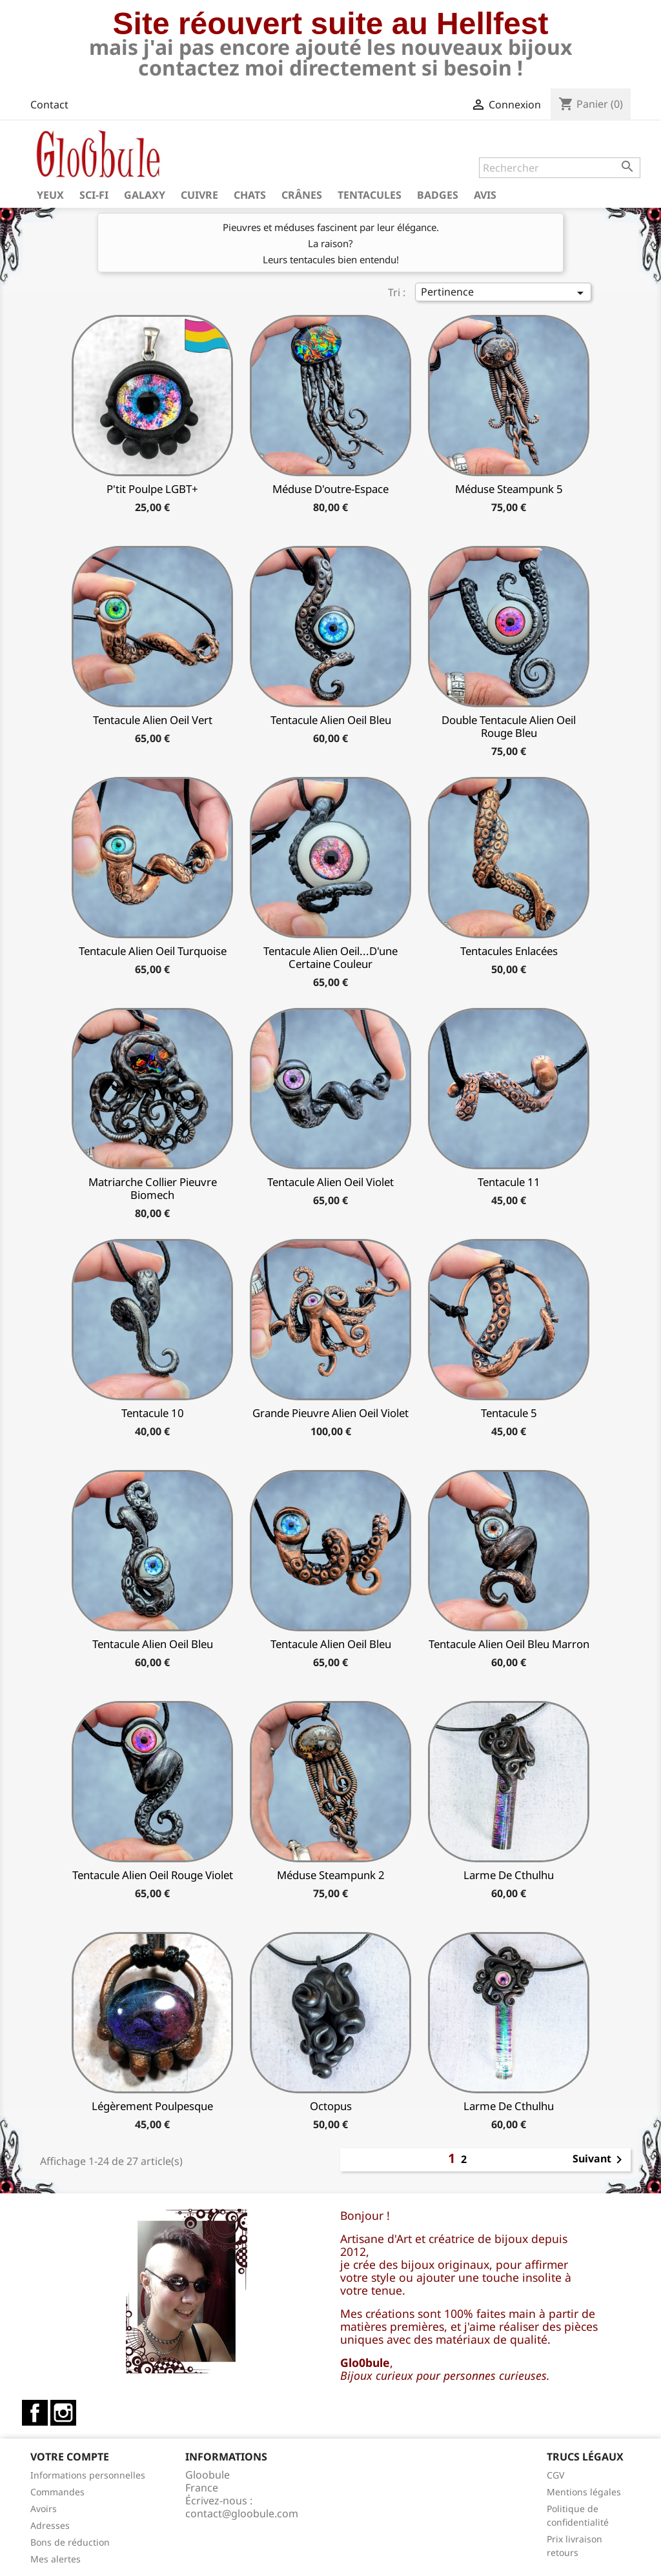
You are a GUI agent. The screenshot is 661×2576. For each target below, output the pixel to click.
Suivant (600, 2160)
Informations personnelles (87, 2475)
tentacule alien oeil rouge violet (152, 1874)
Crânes (301, 195)
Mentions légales (584, 2492)
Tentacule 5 (509, 1412)
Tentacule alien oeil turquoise (153, 950)
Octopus (331, 2105)
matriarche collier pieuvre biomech (152, 1188)
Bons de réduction (70, 2542)
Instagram (63, 2413)
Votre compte (69, 2457)
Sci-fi (93, 195)
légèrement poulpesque (152, 2105)
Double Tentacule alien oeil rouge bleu (509, 726)
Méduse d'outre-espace (330, 488)
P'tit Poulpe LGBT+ (152, 488)
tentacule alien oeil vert (152, 719)
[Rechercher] (559, 167)
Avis (485, 195)
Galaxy (144, 195)
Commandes (57, 2492)
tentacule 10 (152, 1412)
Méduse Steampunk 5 (509, 488)
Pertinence (505, 293)
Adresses (50, 2525)
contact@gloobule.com (241, 2513)
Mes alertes (55, 2559)
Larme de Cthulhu (508, 1874)
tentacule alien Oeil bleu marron (509, 1643)
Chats (250, 195)
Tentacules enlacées (509, 950)
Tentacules (370, 195)
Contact (49, 104)
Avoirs (43, 2508)
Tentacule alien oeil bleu (330, 719)
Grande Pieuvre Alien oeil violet (330, 1412)
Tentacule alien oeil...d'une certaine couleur (330, 957)
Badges (437, 195)
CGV (555, 2475)
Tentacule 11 (509, 1181)
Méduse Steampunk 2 (331, 1874)
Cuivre (199, 195)
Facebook (35, 2413)
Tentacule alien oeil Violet (330, 1181)
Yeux (50, 195)
